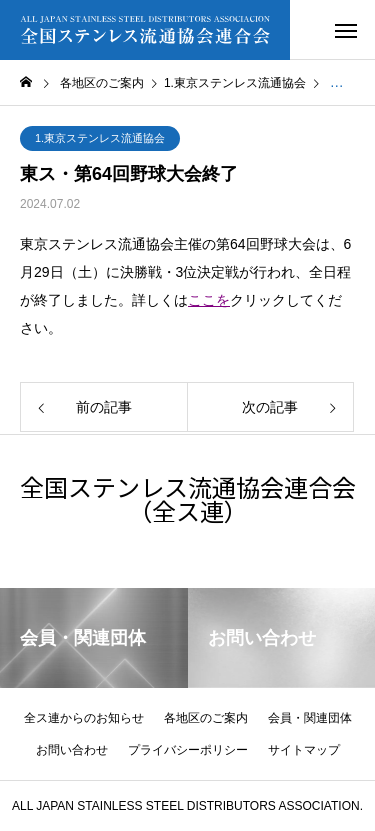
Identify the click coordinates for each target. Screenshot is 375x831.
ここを (209, 300)
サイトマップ (304, 750)
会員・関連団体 (310, 718)
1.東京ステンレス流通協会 (100, 138)
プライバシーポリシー (188, 750)
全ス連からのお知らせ (84, 718)
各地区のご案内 (206, 718)
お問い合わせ (72, 750)
